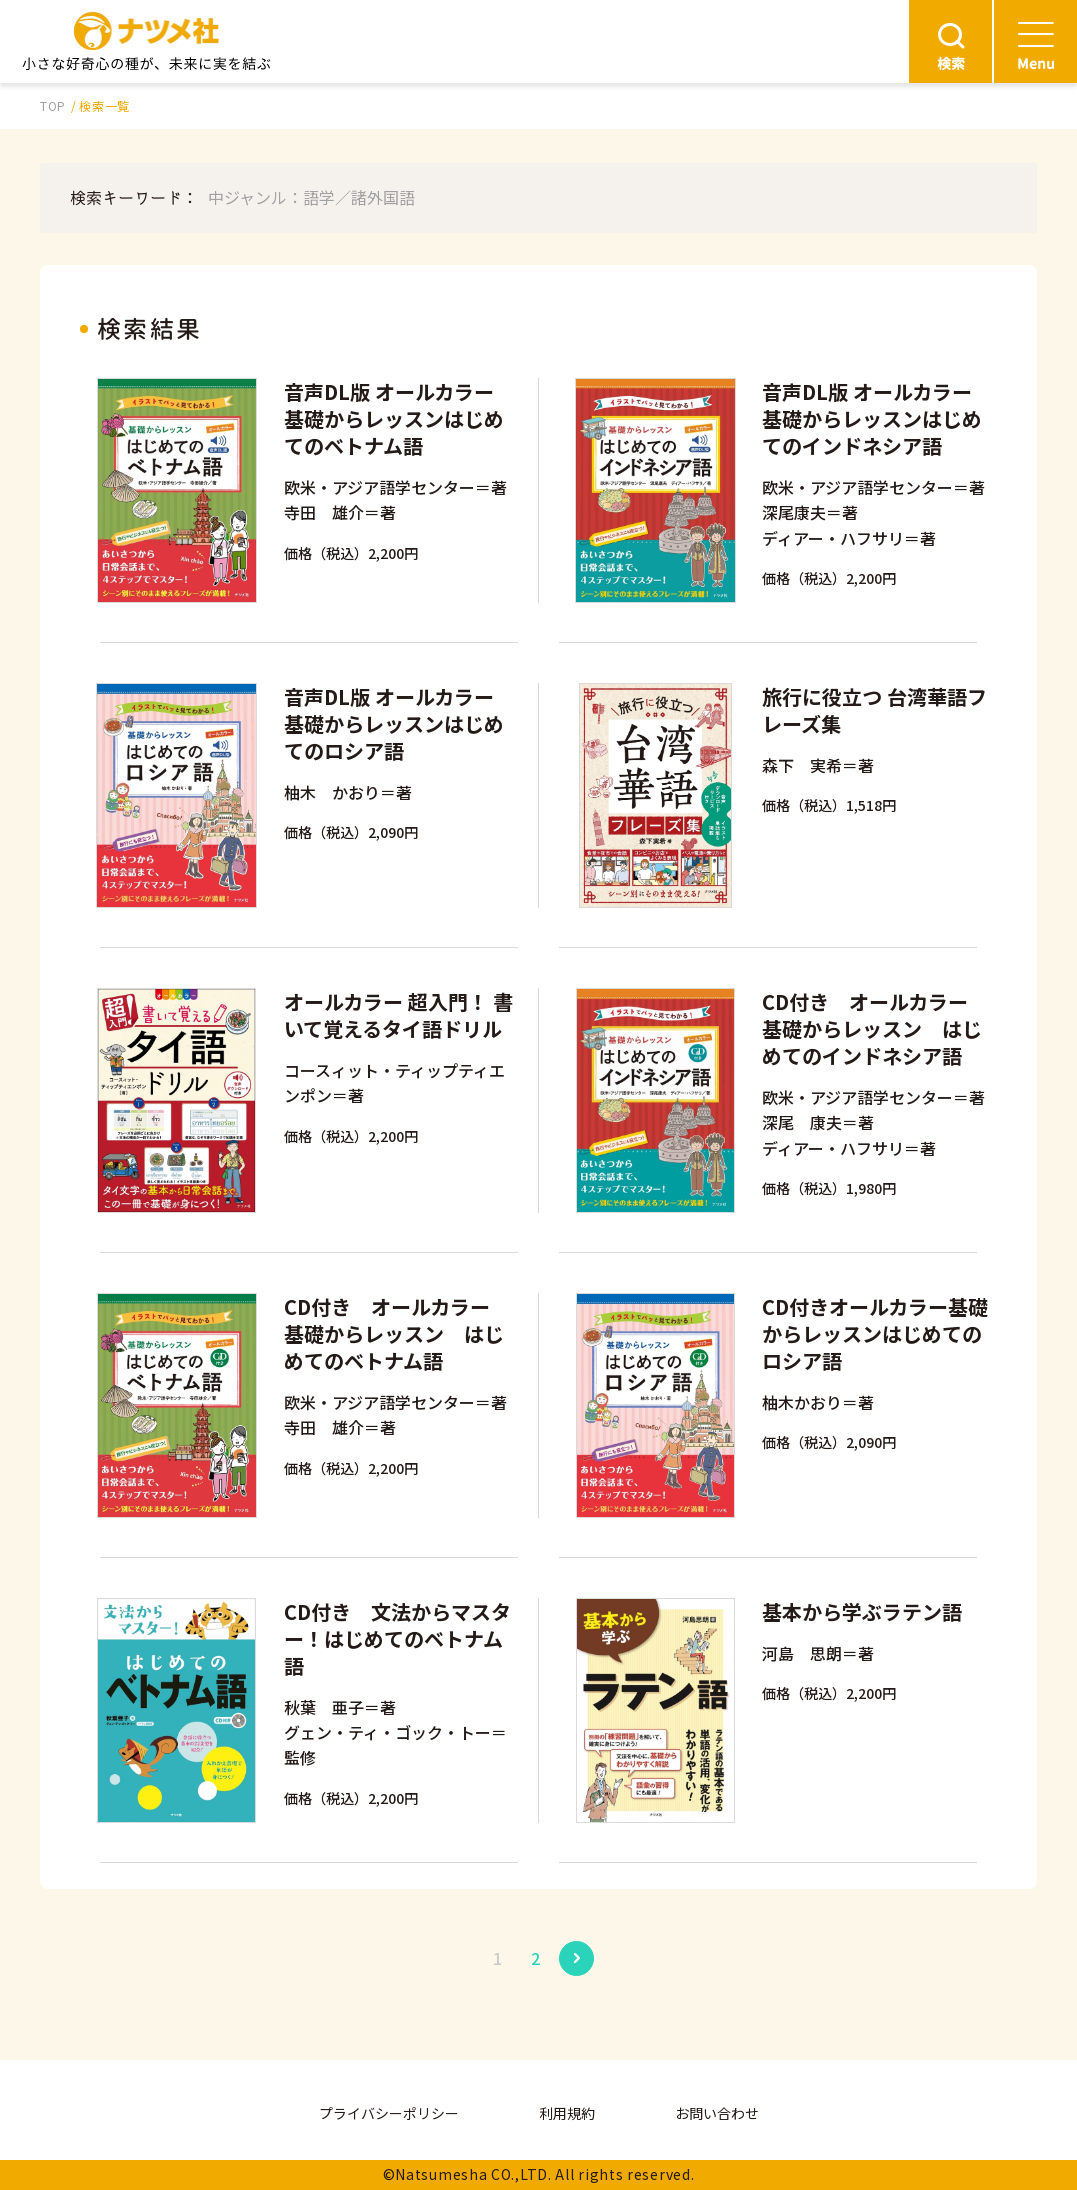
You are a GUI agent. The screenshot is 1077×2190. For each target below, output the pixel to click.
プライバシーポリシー (389, 2113)
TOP (53, 105)
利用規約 (567, 2113)
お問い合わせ (717, 2113)
